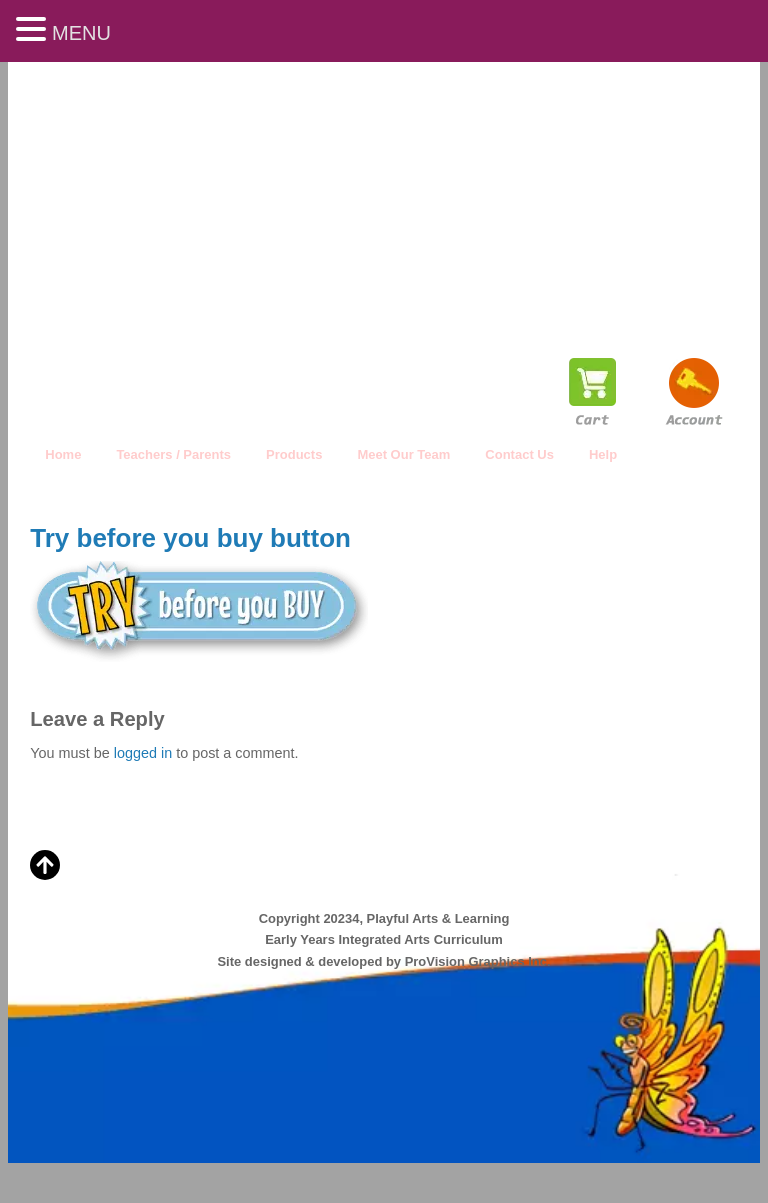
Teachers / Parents (173, 454)
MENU (81, 33)
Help (603, 454)
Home (63, 454)
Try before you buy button (190, 538)
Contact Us (519, 454)
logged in (143, 753)
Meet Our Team (403, 454)
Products (294, 454)
